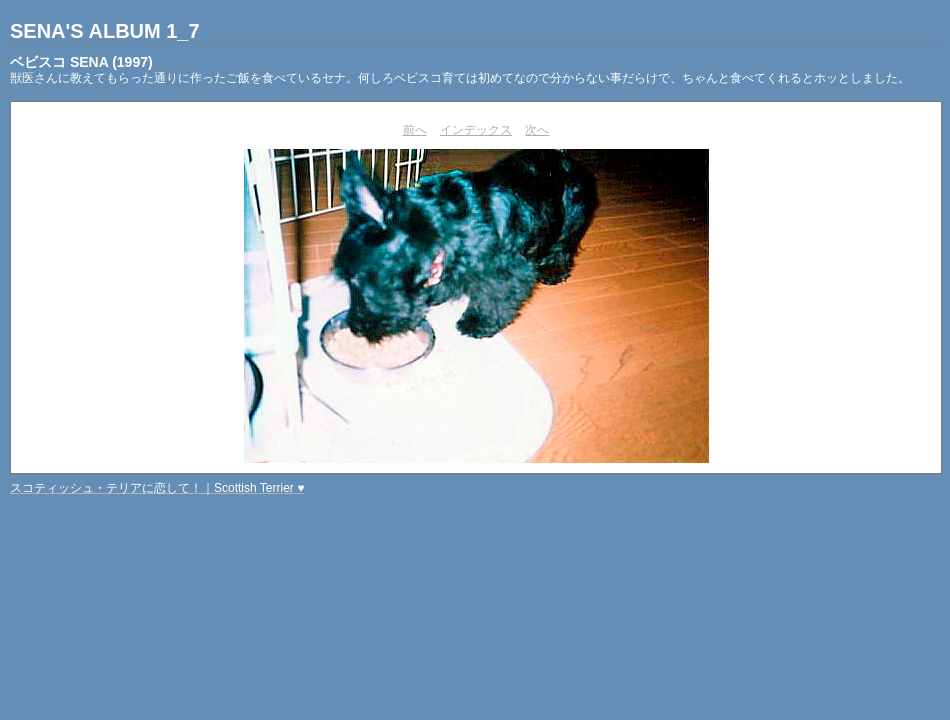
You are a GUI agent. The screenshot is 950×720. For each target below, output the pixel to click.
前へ (415, 130)
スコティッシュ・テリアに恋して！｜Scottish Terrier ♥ (157, 488)
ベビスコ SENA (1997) (81, 62)
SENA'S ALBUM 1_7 (105, 31)
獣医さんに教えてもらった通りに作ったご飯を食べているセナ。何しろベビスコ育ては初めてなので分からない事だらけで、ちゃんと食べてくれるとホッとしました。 (460, 78)
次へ (537, 130)
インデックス (476, 130)
